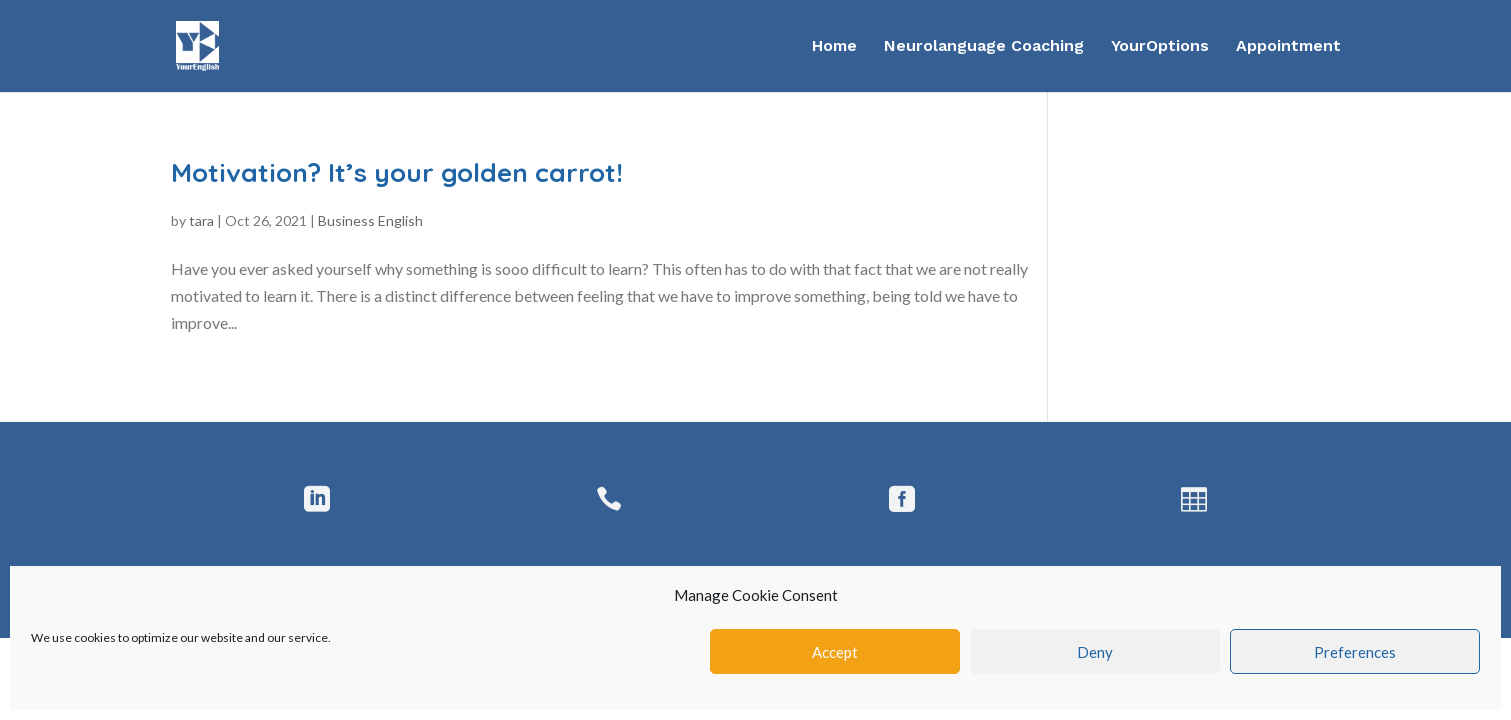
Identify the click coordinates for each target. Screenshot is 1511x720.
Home (834, 47)
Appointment (1288, 47)
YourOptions (1160, 47)
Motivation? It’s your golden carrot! (397, 172)
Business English (370, 220)
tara (201, 220)
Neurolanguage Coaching (984, 47)
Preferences (1355, 652)
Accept (835, 652)
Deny (1095, 652)
